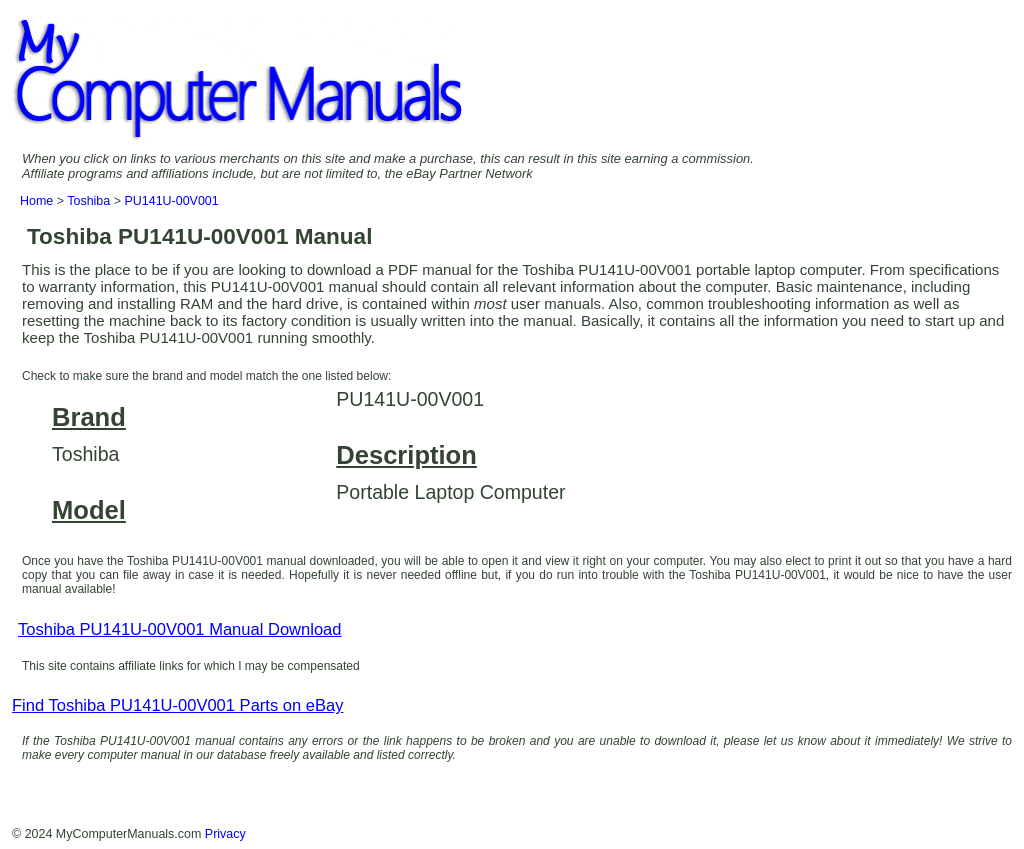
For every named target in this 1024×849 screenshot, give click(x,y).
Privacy (225, 834)
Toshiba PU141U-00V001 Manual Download (179, 629)
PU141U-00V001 (171, 201)
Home (36, 201)
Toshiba (88, 201)
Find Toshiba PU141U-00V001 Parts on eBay (177, 705)
